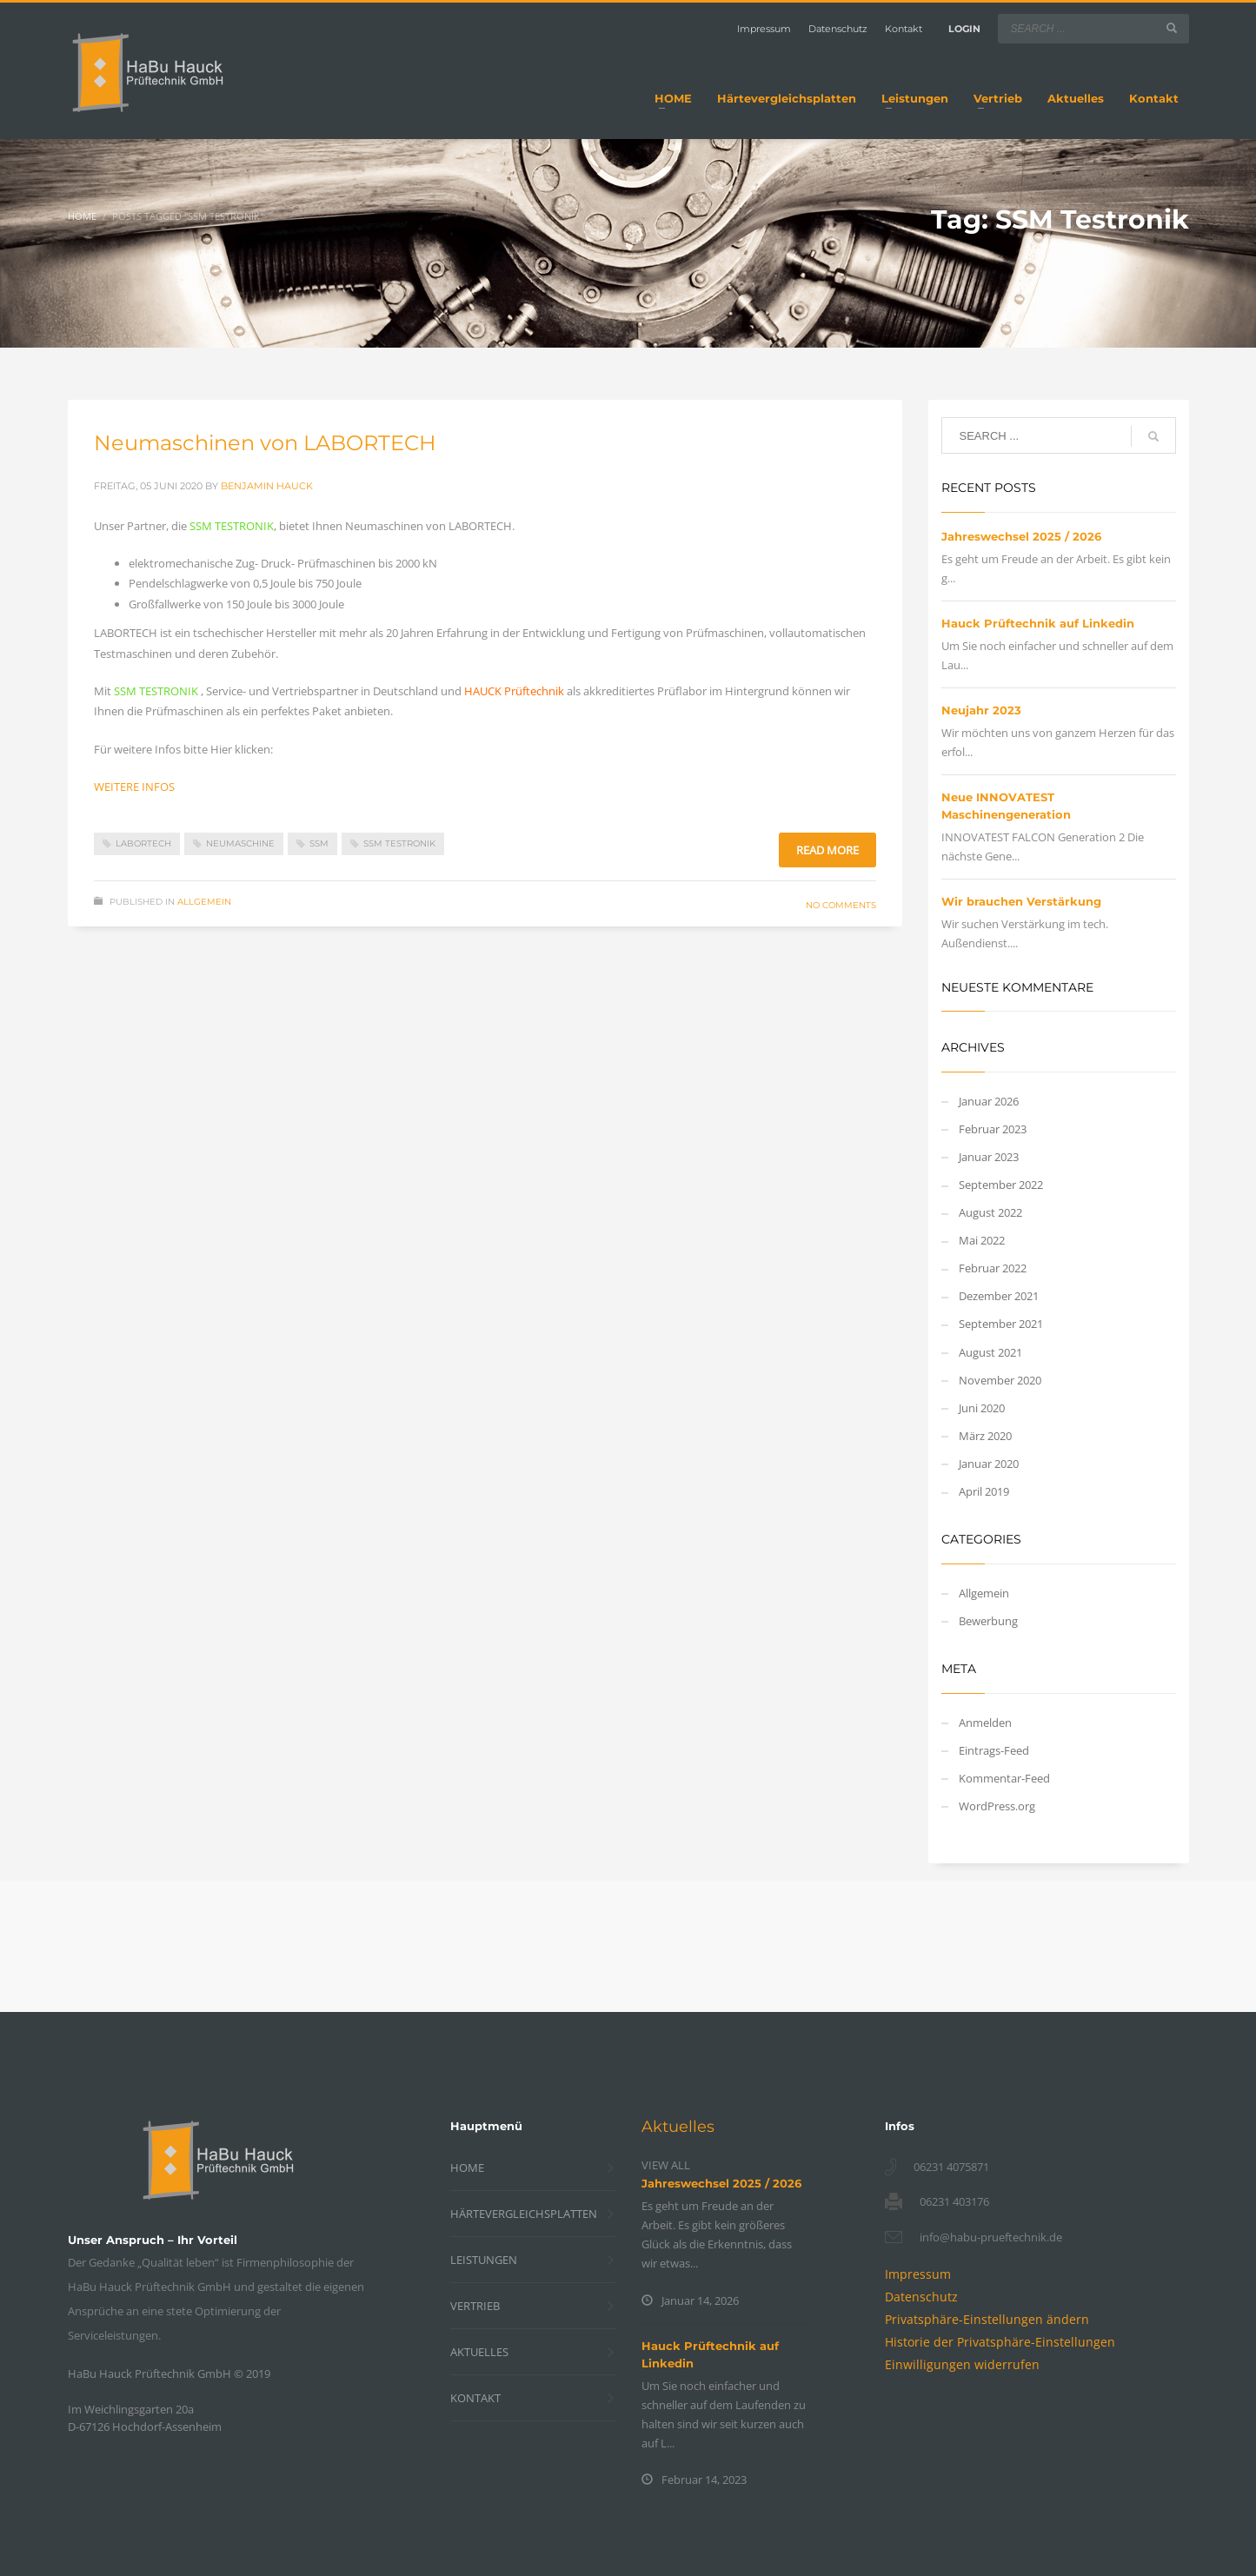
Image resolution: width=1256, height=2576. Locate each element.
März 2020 (985, 1436)
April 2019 (984, 1491)
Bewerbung (988, 1621)
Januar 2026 (989, 1101)
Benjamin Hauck (267, 486)
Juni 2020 (982, 1408)
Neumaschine (240, 843)
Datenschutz (837, 29)
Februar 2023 (993, 1129)
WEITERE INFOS (134, 786)
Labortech (143, 843)
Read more (827, 850)
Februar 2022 (993, 1268)
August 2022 (990, 1212)
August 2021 (990, 1352)
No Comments (841, 905)
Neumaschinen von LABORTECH (265, 442)
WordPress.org (997, 1806)
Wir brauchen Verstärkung (1021, 901)
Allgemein (204, 901)
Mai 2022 (982, 1240)
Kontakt (903, 29)
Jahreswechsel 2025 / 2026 (1021, 536)
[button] (987, 2319)
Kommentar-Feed (1004, 1778)
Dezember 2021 (999, 1296)
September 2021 (1001, 1323)
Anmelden (985, 1722)
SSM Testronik (399, 843)
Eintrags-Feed (994, 1750)
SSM (319, 843)
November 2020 (1000, 1380)
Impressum (764, 29)
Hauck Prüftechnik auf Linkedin (1037, 623)
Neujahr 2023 (981, 710)
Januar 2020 (989, 1463)
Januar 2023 (989, 1157)
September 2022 (1001, 1184)
